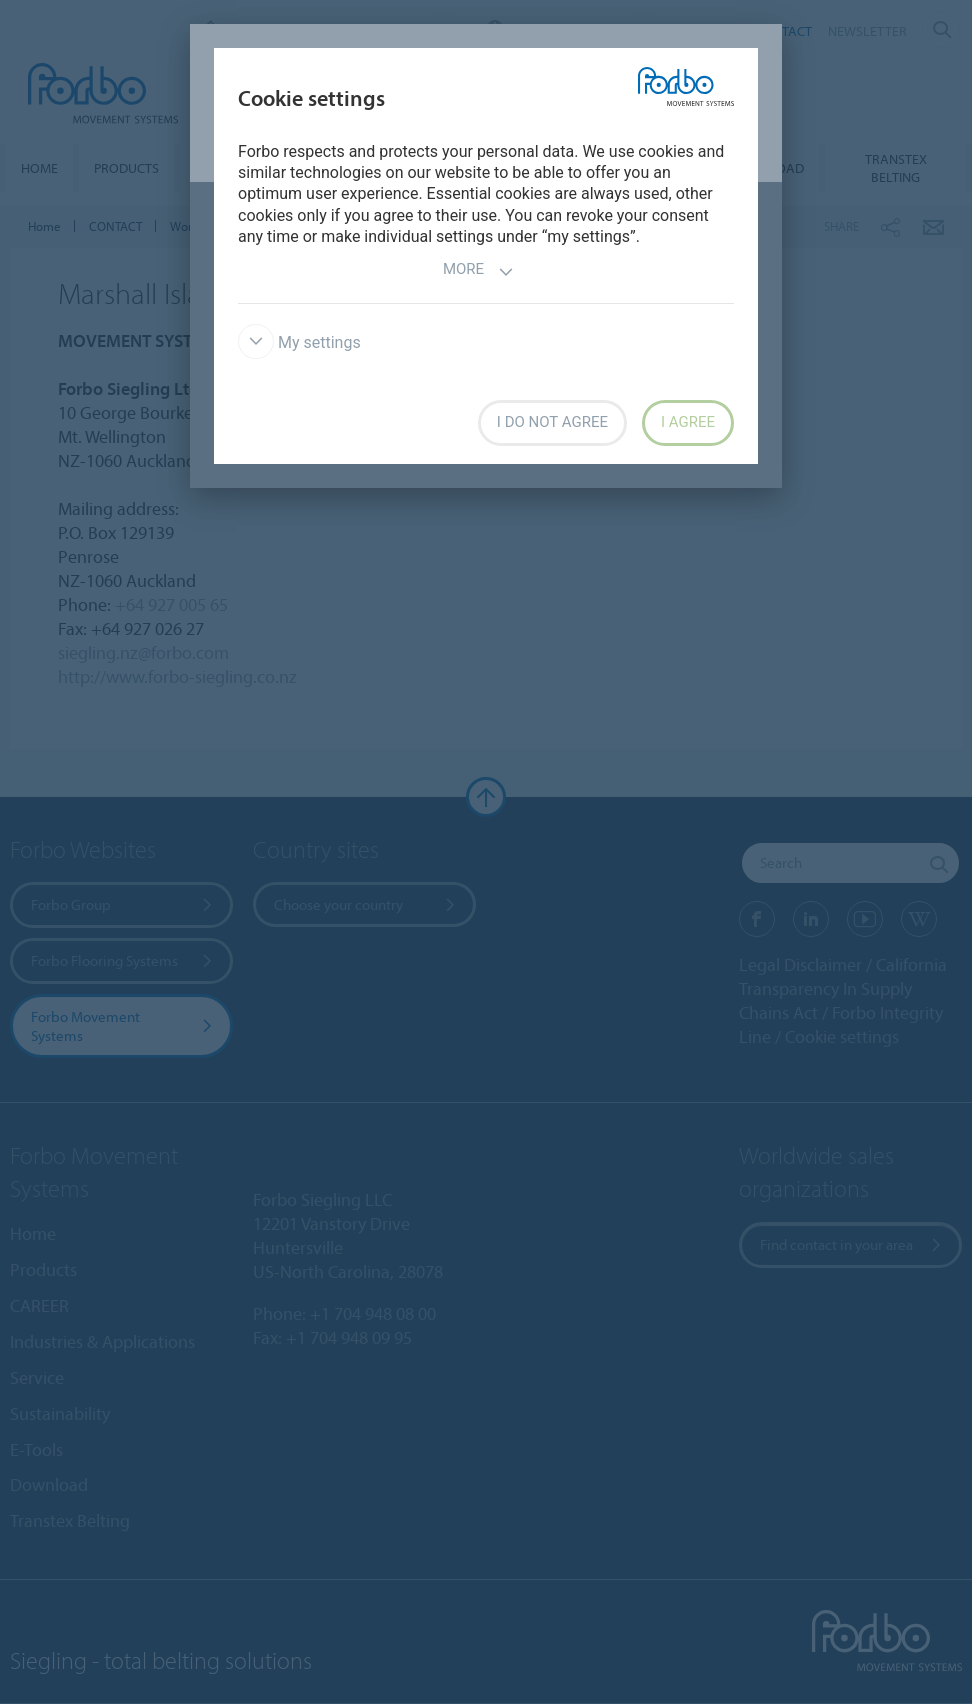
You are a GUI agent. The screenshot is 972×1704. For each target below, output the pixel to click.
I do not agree (552, 422)
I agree (688, 422)
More (478, 271)
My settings (299, 342)
